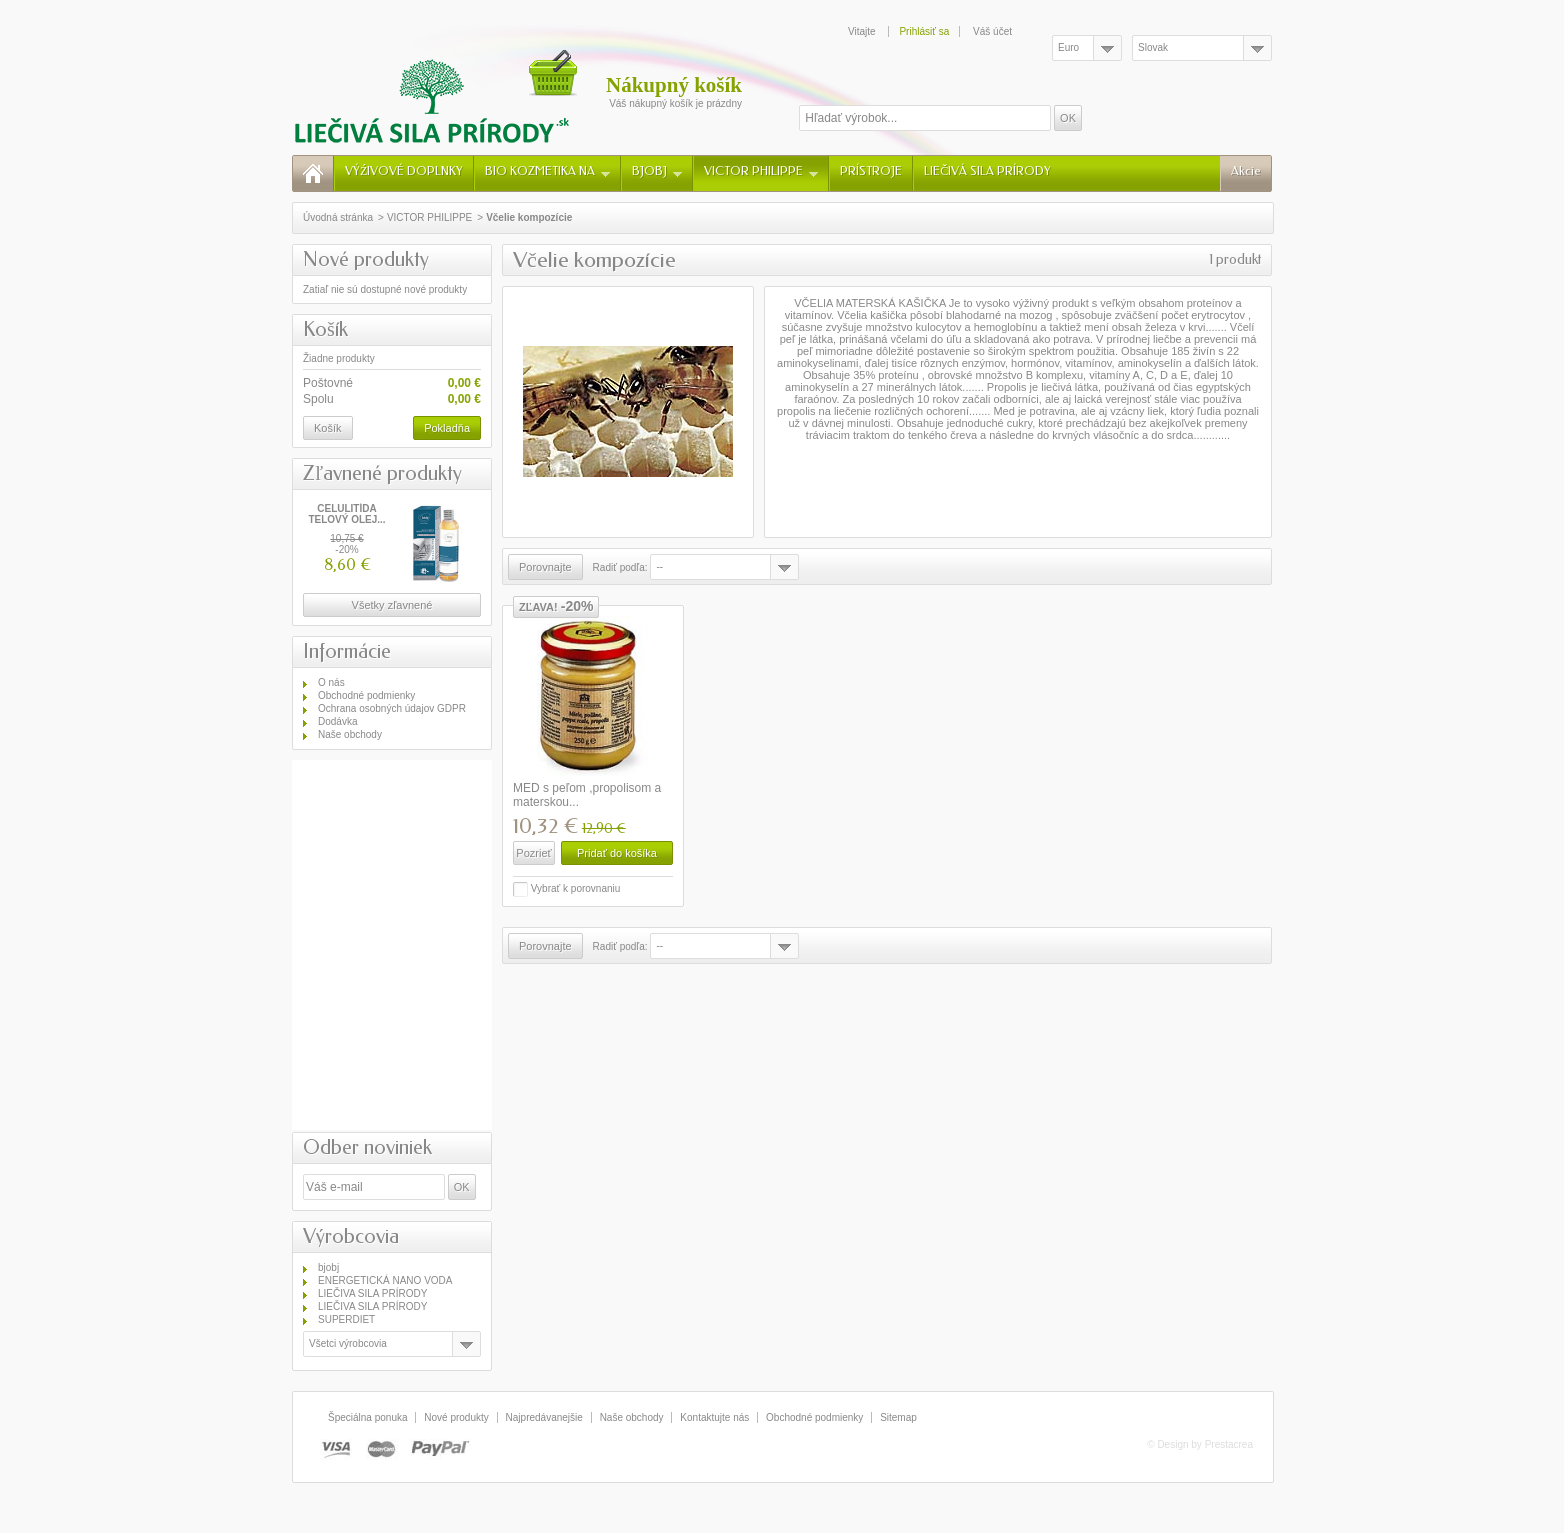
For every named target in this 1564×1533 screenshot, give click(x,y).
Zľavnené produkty (382, 473)
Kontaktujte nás (714, 1417)
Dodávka (337, 721)
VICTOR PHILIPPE (761, 171)
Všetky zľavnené (392, 605)
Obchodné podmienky (366, 695)
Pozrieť (533, 853)
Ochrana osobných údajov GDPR (392, 708)
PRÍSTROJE (871, 171)
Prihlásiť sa (924, 31)
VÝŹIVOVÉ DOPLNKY (404, 171)
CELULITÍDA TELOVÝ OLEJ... (346, 514)
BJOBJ (657, 171)
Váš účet (992, 31)
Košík (325, 329)
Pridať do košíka (617, 853)
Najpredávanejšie (544, 1417)
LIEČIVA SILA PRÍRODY (372, 1293)
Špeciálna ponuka (368, 1417)
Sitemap (898, 1417)
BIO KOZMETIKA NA (547, 171)
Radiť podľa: (620, 567)
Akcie (1246, 171)
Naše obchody (350, 734)
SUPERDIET (346, 1319)
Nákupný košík (674, 85)
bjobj (328, 1267)
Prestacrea (1229, 1444)
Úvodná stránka (338, 217)
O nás (331, 682)
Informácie (347, 651)
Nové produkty (366, 259)
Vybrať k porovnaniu (576, 888)
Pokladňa (447, 428)
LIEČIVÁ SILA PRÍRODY (987, 171)
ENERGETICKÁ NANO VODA (385, 1280)
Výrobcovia (351, 1236)
